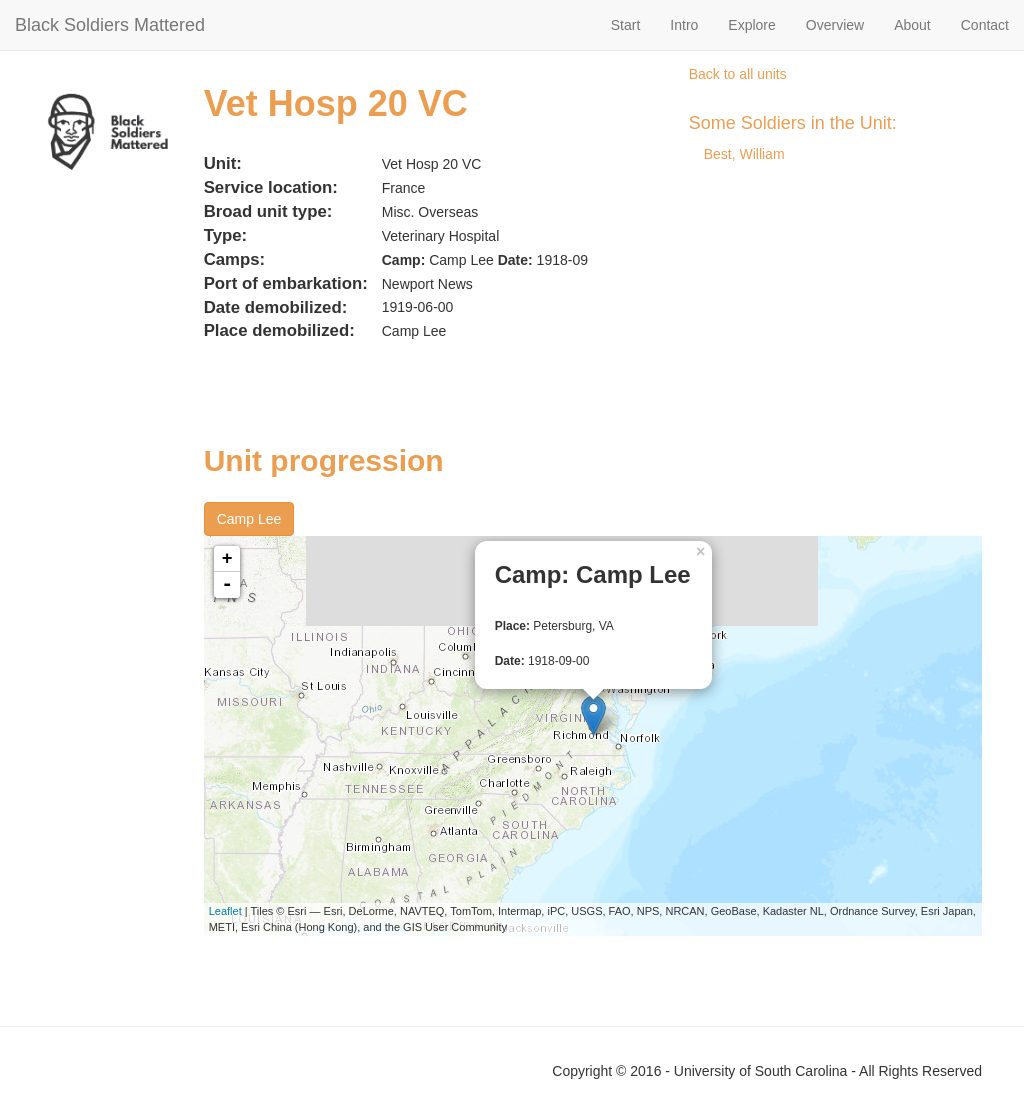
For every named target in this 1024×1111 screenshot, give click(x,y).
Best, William (744, 154)
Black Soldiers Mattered (110, 25)
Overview (835, 25)
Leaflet (225, 911)
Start (626, 25)
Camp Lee (249, 519)
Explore (751, 25)
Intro (684, 25)
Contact (985, 25)
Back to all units (738, 74)
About (912, 25)
